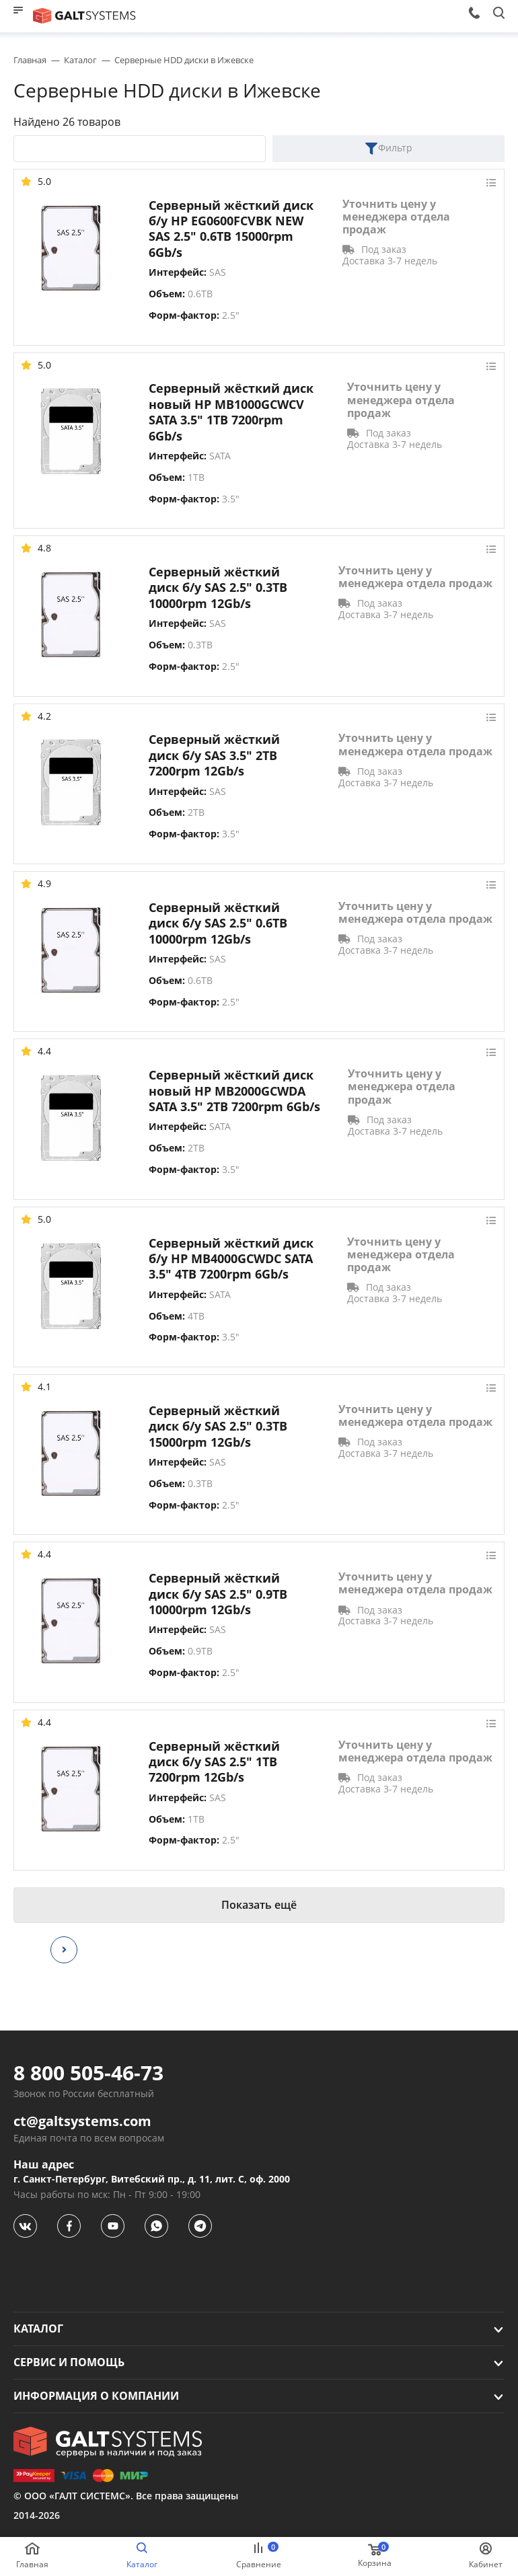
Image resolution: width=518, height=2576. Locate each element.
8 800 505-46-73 (88, 2073)
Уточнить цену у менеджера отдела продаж (396, 217)
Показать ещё (259, 1904)
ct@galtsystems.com (82, 2121)
